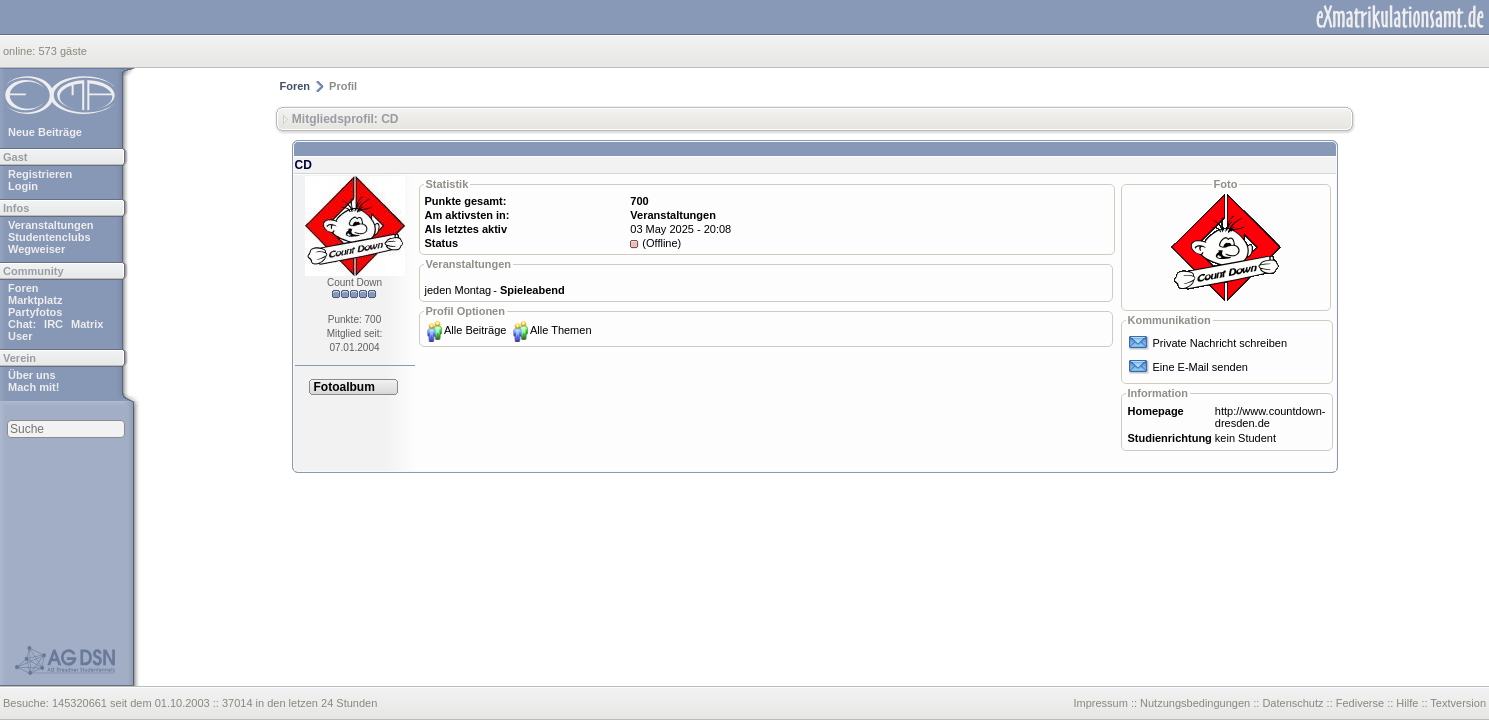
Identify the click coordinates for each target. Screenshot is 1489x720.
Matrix (87, 324)
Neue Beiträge (45, 132)
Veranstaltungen (51, 225)
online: (20, 51)
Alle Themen (561, 330)
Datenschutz (1292, 703)
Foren (23, 288)
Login (23, 186)
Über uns (32, 375)
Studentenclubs (49, 237)
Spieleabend (532, 290)
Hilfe (1407, 703)
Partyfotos (35, 312)
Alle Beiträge (475, 330)
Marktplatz (35, 300)
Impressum (1100, 703)
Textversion (1458, 703)
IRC (53, 324)
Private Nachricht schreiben (1220, 343)
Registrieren (40, 174)
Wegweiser (36, 249)
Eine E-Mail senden (1200, 367)
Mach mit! (33, 387)
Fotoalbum (344, 387)
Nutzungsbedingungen (1195, 703)
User (20, 336)
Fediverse (1360, 703)
